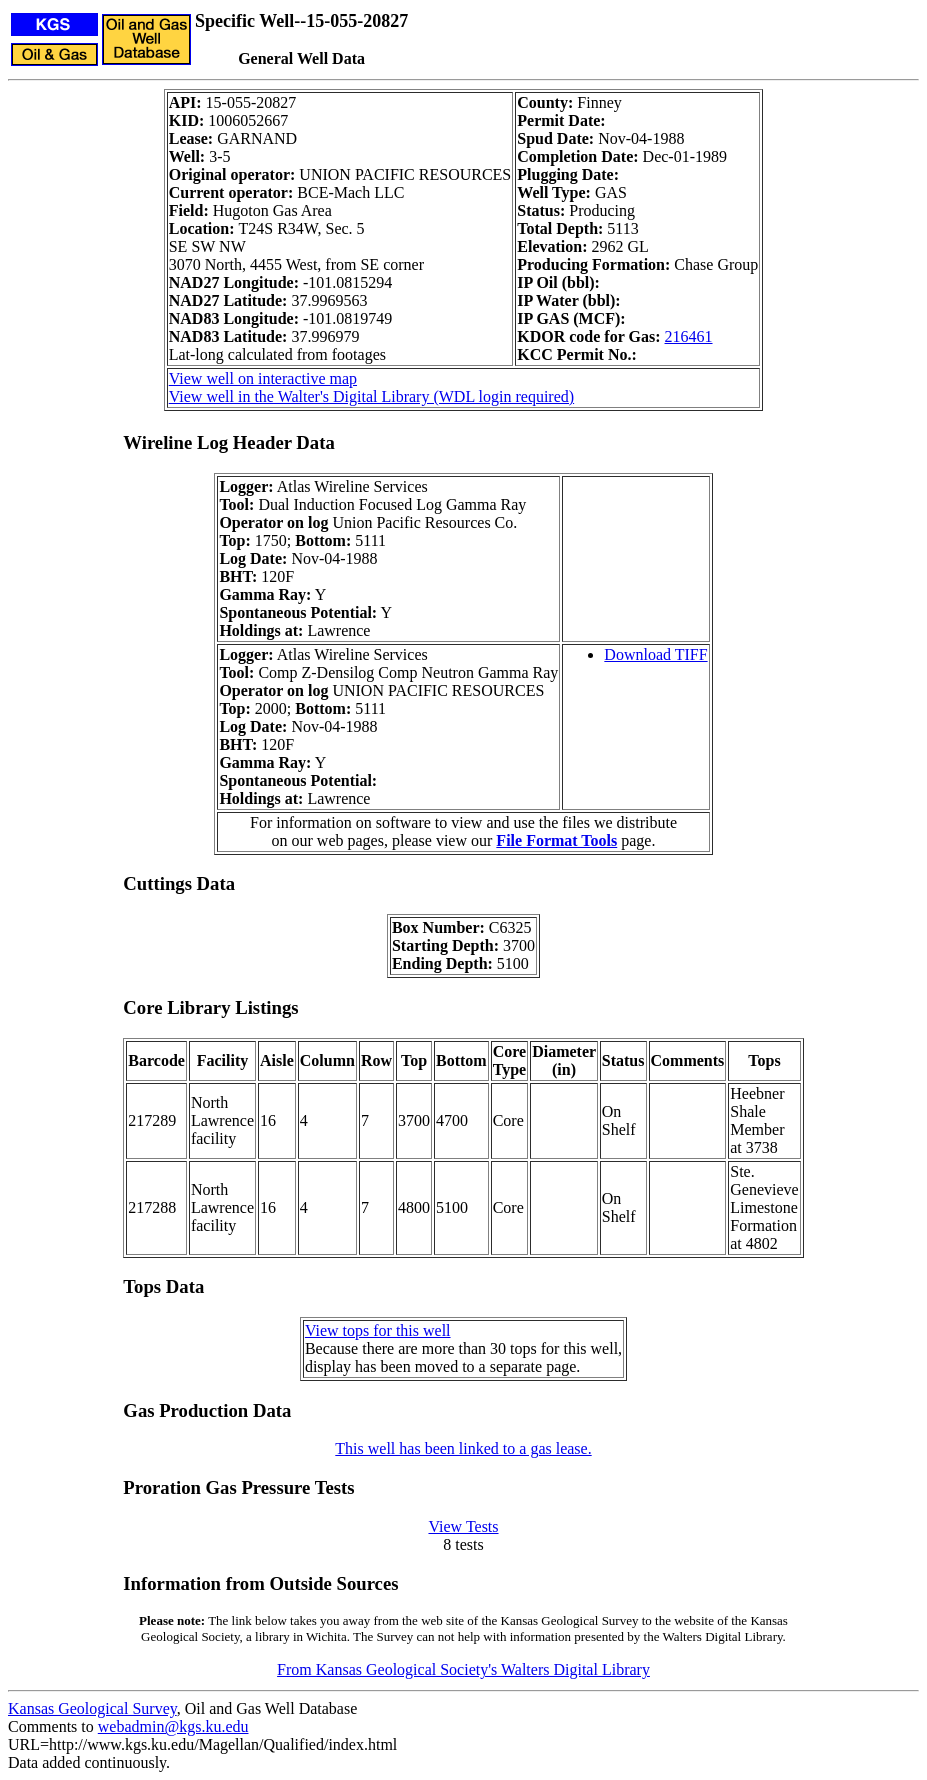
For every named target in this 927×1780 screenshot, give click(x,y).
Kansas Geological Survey (92, 1708)
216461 (689, 336)
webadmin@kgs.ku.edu (173, 1726)
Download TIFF (655, 654)
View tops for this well (378, 1330)
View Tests (463, 1526)
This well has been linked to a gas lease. (463, 1448)
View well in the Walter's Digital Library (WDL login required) (371, 396)
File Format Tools (556, 840)
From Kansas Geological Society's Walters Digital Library (463, 1669)
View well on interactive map (263, 378)
